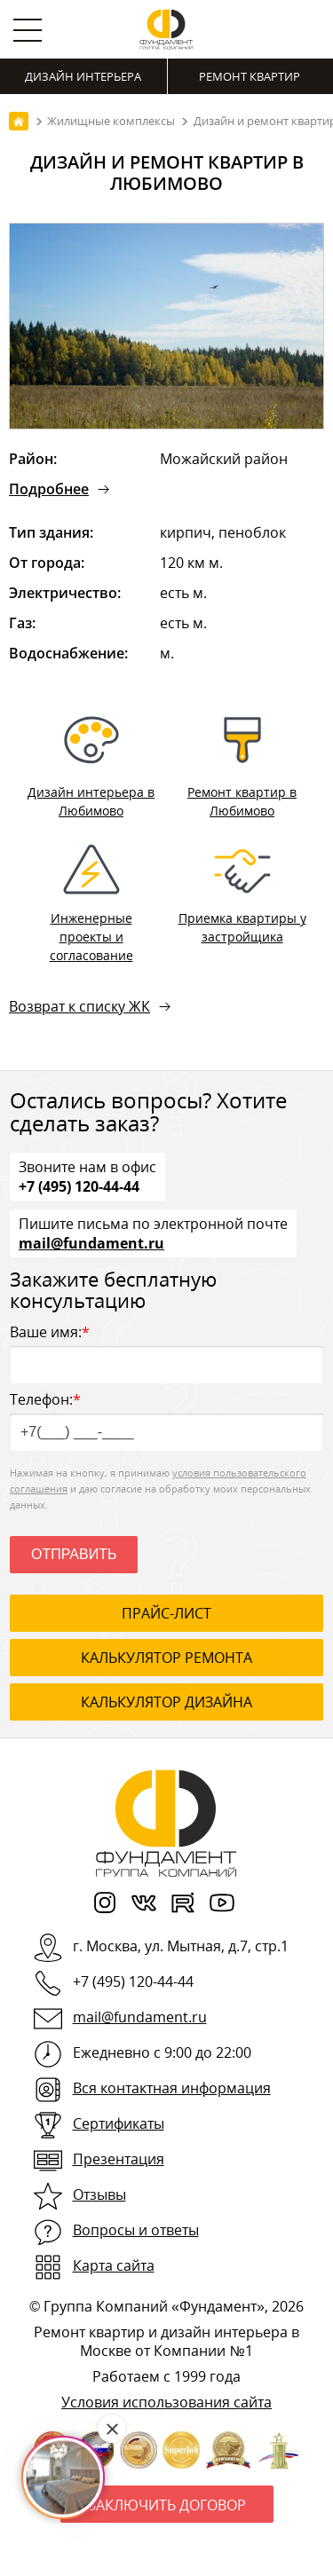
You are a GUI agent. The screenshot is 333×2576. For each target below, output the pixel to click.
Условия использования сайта (166, 2402)
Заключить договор (167, 2505)
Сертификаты (118, 2123)
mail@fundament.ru (91, 1242)
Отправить (73, 1554)
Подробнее (49, 489)
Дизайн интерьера (83, 76)
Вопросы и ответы (136, 2230)
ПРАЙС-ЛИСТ (166, 1613)
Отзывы (99, 2194)
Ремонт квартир (249, 76)
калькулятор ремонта (166, 1657)
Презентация (118, 2159)
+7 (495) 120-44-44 (79, 1185)
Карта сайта (114, 2265)
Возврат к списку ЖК (79, 1006)
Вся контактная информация (172, 2088)
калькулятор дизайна (166, 1702)
